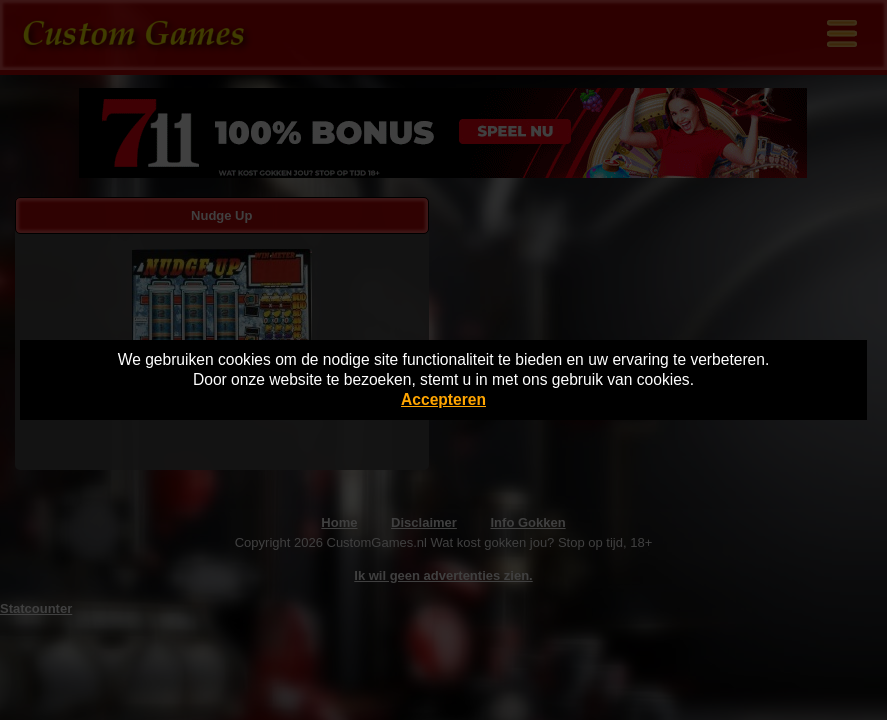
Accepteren (443, 399)
